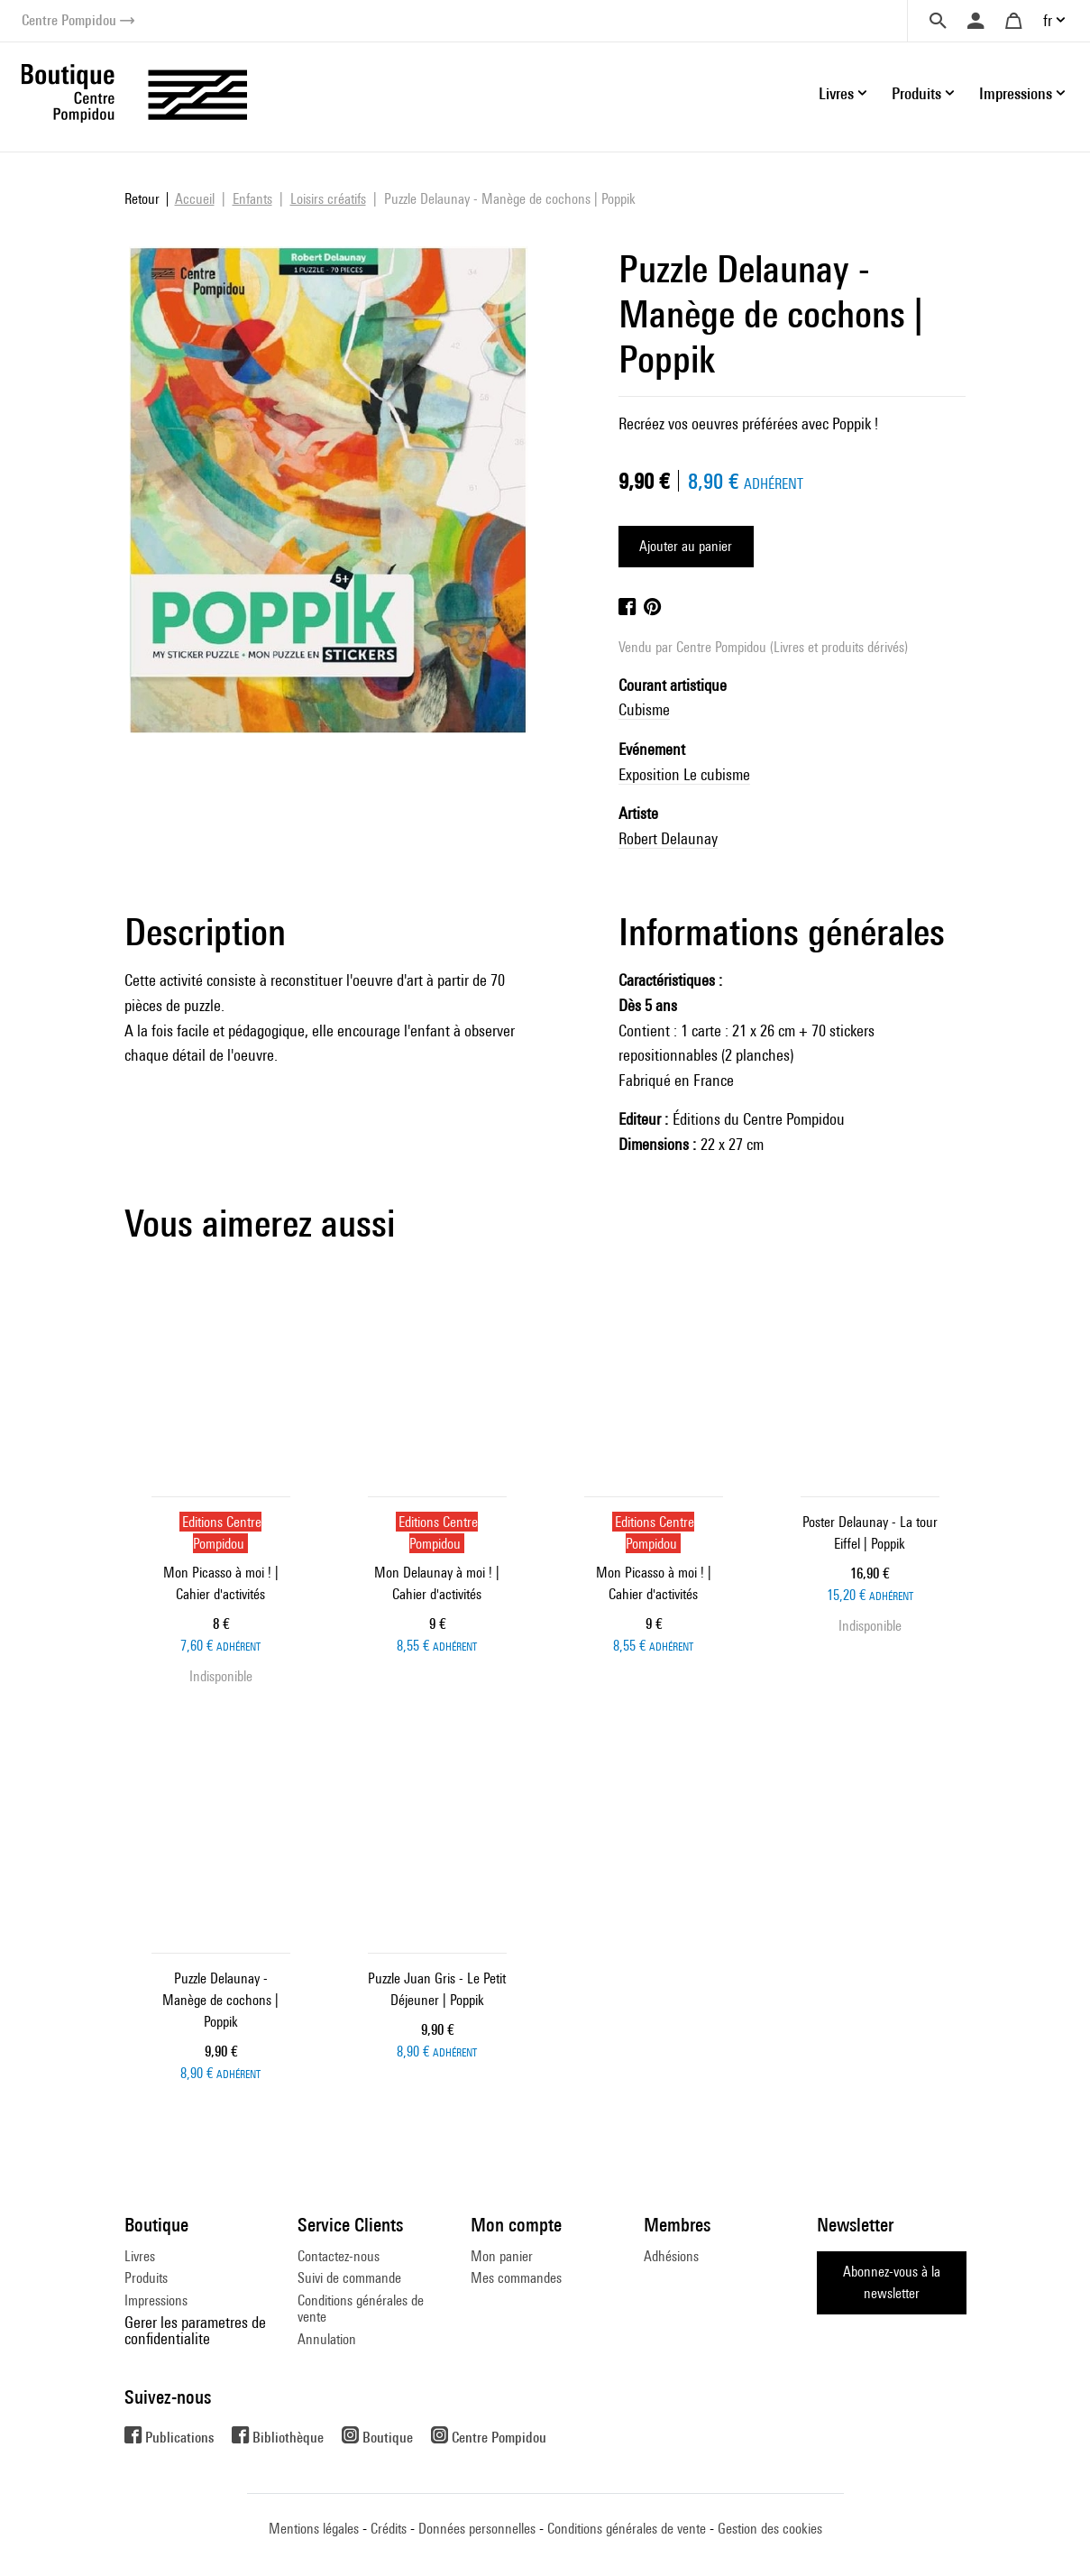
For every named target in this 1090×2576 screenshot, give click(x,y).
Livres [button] (836, 93)
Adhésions (671, 2256)
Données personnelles (477, 2528)
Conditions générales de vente (361, 2308)
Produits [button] (916, 93)
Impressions (156, 2300)
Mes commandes (516, 2277)
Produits (146, 2277)
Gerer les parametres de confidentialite (195, 2330)
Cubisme (644, 709)
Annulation (327, 2339)
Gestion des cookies (770, 2528)
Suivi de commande (349, 2277)
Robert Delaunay (668, 838)
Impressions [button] (1015, 93)
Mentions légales (314, 2528)
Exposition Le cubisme (684, 774)
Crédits (389, 2528)
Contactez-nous (339, 2256)
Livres (139, 2256)
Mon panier (502, 2256)
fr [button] (1047, 20)
